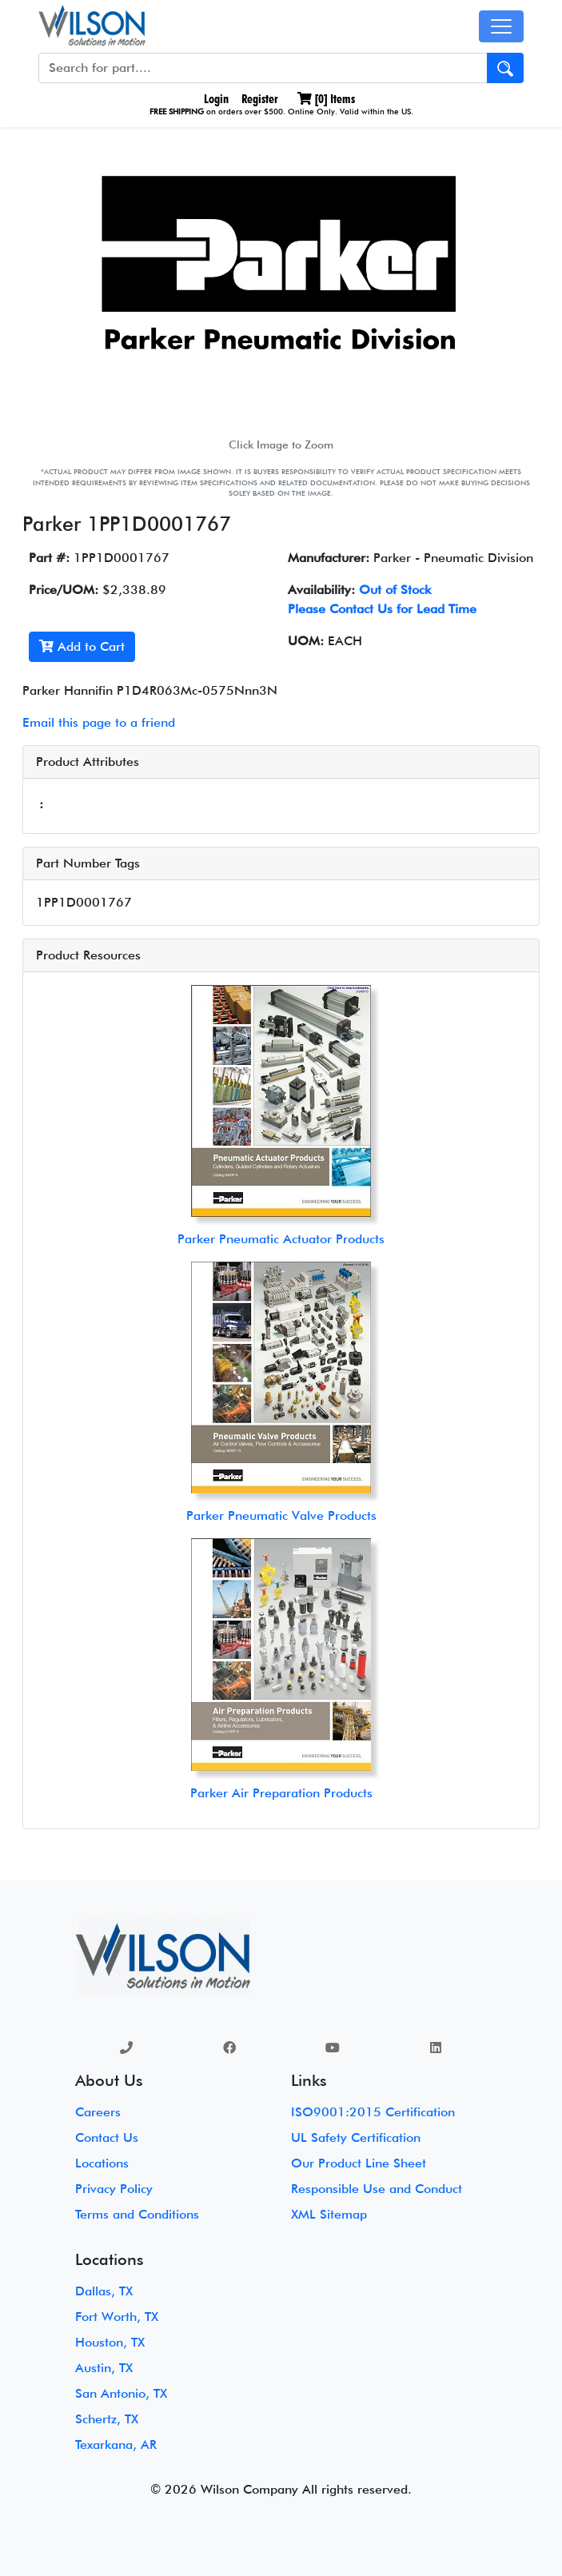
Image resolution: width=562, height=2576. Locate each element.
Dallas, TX (104, 2291)
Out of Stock (395, 589)
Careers (98, 2111)
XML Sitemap (329, 2214)
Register (259, 98)
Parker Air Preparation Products (281, 1792)
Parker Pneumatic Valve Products (281, 1515)
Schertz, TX (106, 2418)
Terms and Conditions (137, 2214)
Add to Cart (82, 646)
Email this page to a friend (98, 722)
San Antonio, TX (121, 2393)
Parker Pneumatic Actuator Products (281, 1238)
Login (215, 98)
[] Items (326, 98)
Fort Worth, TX (116, 2316)
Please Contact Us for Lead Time (382, 608)
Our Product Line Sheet (358, 2163)
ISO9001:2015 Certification (373, 2111)
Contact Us (106, 2137)
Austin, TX (104, 2367)
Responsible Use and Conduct (376, 2188)
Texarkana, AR (116, 2444)
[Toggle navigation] (501, 26)
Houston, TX (110, 2342)
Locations (102, 2163)
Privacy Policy (114, 2188)
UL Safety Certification (356, 2137)
